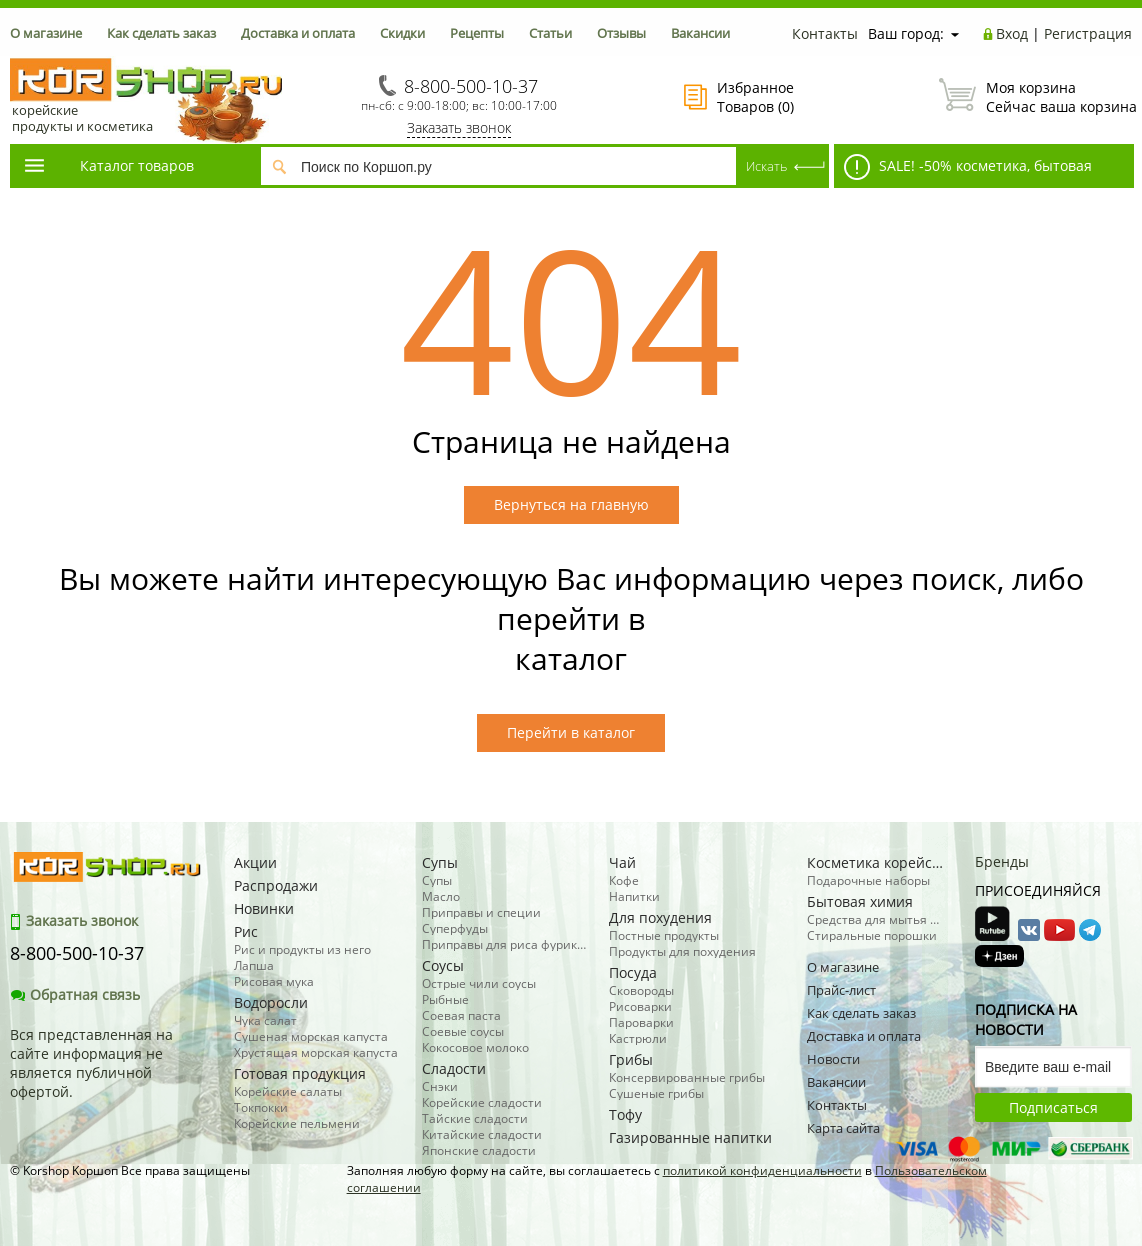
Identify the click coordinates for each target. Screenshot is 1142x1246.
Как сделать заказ (161, 33)
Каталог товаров (108, 165)
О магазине (46, 33)
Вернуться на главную (571, 504)
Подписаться (1053, 1107)
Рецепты (477, 33)
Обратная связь (75, 994)
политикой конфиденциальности (762, 1170)
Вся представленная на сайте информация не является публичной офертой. (91, 1063)
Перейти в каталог (571, 732)
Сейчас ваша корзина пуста (1035, 97)
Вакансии (700, 33)
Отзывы (621, 33)
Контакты (825, 33)
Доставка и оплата (298, 33)
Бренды (1002, 861)
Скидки (402, 33)
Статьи (550, 33)
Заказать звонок (459, 127)
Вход (1012, 33)
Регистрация (1088, 33)
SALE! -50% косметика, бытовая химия (963, 171)
